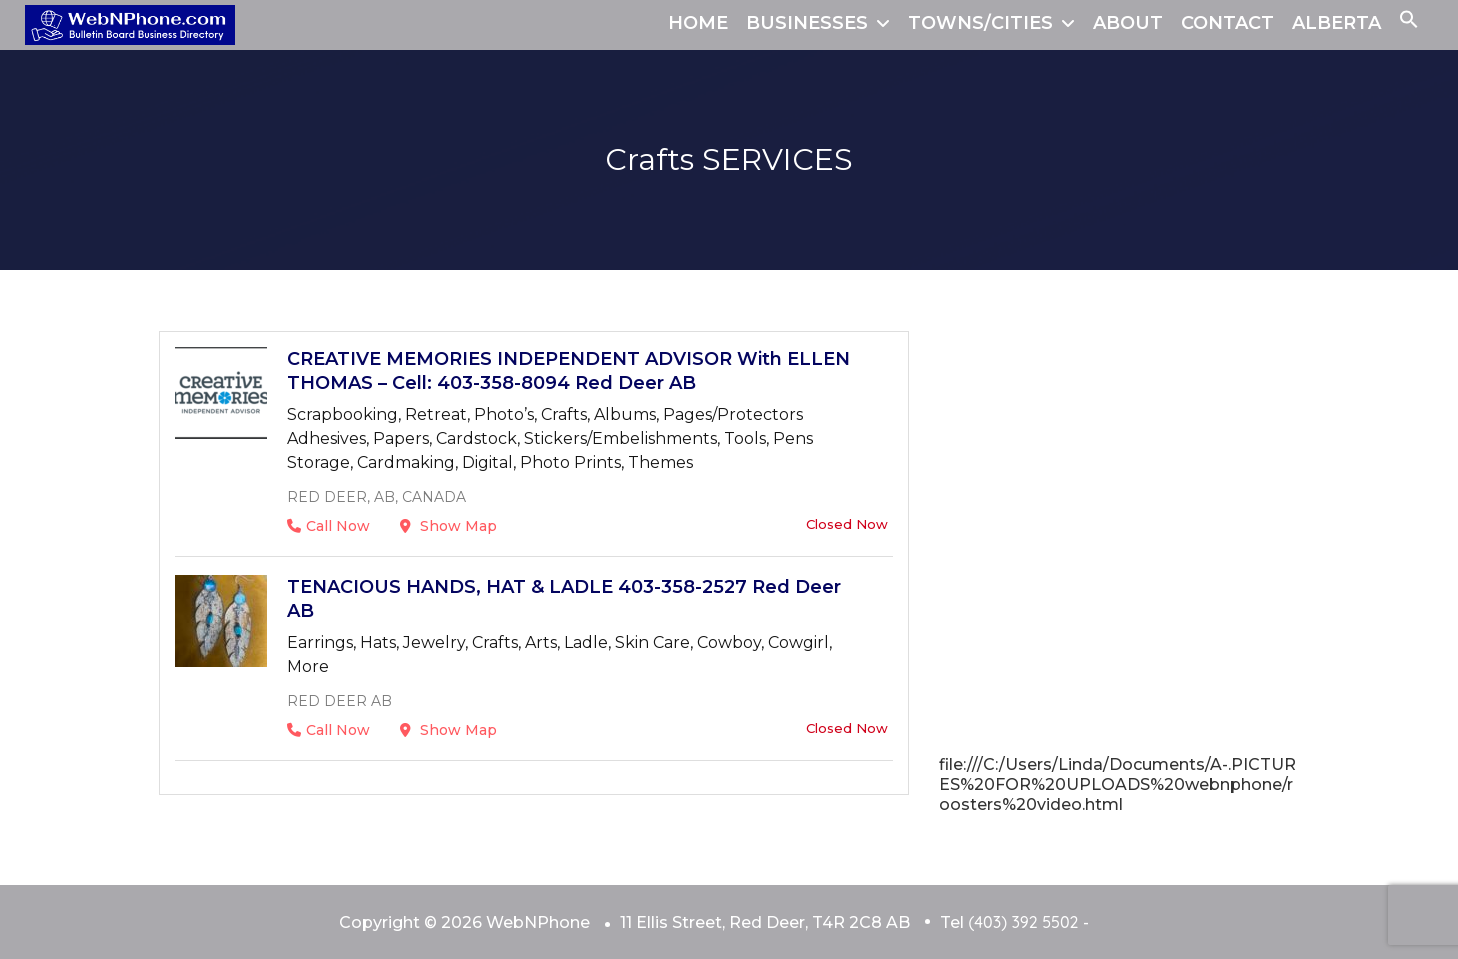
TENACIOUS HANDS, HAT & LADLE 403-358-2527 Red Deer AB (564, 599)
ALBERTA (1336, 23)
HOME (698, 23)
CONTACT (1227, 23)
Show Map (448, 526)
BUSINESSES (807, 23)
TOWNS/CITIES (980, 23)
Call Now (328, 526)
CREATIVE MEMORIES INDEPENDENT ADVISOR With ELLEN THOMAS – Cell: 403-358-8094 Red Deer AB (568, 371)
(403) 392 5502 (1023, 922)
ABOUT (1128, 23)
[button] (1409, 23)
